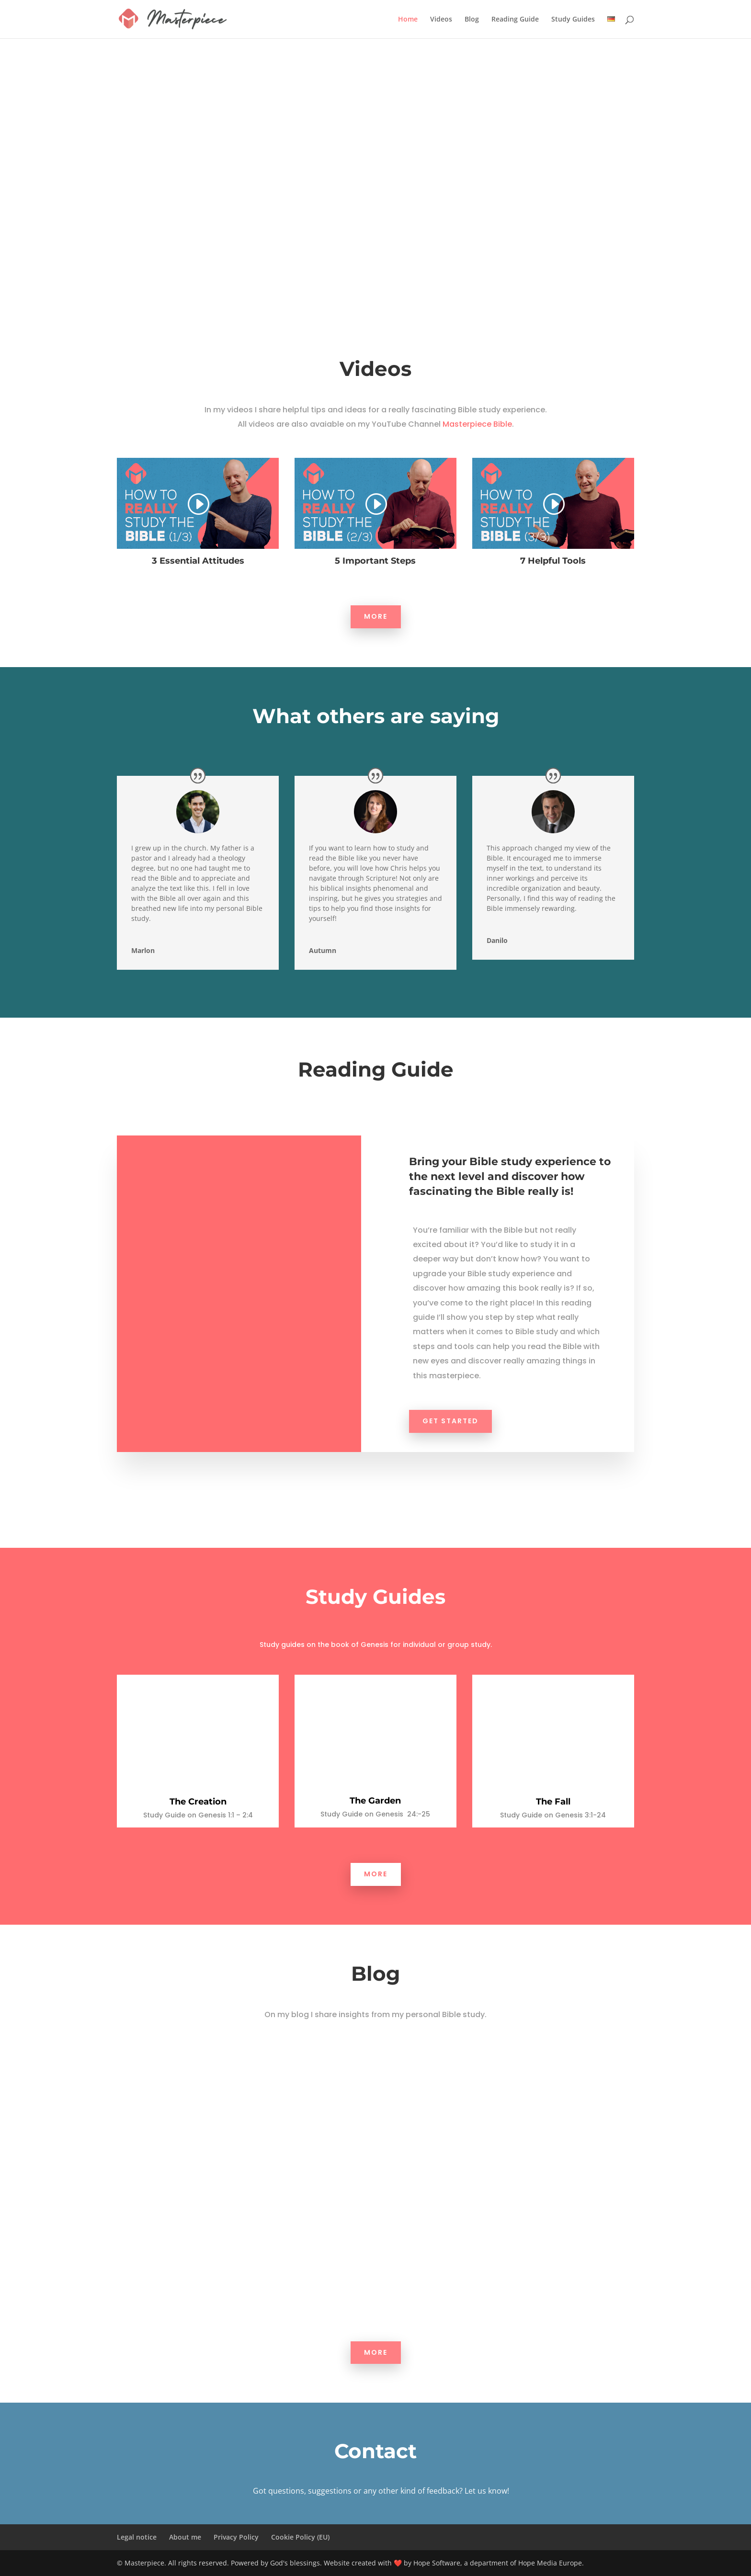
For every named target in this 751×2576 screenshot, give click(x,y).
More (375, 616)
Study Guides (573, 19)
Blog (472, 19)
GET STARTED (450, 1421)
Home (408, 19)
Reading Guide (515, 19)
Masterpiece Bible (477, 424)
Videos (441, 19)
